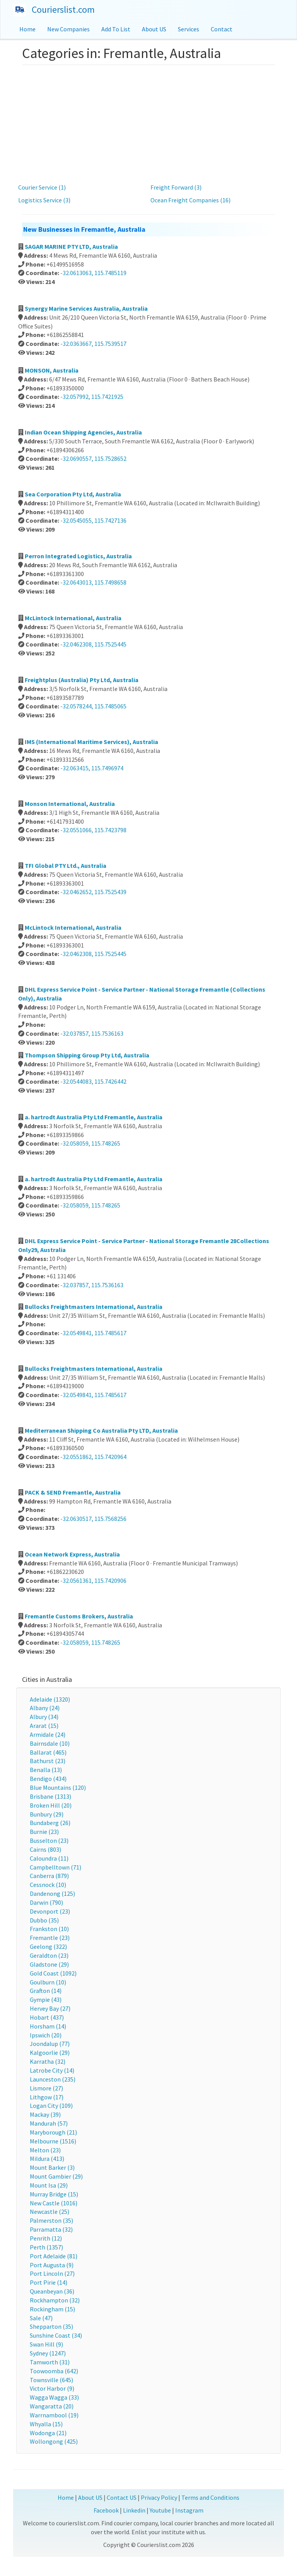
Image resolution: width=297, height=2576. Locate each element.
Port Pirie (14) (48, 2282)
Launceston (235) (52, 2079)
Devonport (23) (50, 1911)
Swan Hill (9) (46, 2344)
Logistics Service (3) (44, 200)
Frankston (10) (49, 1929)
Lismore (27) (46, 2088)
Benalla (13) (46, 1770)
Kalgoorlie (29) (50, 2052)
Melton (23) (45, 2150)
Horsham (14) (48, 2026)
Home (27, 29)
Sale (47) (41, 2318)
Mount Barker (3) (52, 2167)
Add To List (115, 29)
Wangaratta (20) (51, 2406)
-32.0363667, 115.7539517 (93, 343)
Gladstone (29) (49, 1964)
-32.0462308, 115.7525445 (93, 644)
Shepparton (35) (51, 2326)
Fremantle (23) (50, 1937)
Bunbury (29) (46, 1814)
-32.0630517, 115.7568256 (93, 1518)
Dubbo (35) (44, 1920)
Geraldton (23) (49, 1955)
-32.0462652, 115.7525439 (93, 892)
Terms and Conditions (210, 2497)
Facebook (106, 2510)
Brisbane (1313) (50, 1796)
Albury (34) (44, 1717)
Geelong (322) (48, 1946)
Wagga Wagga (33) (54, 2397)
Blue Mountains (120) (58, 1787)
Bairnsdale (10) (50, 1743)
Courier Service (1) (42, 187)
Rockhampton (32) (55, 2300)
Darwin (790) (46, 1902)
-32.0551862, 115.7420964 (93, 1457)
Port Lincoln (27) (52, 2273)
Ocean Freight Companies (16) (190, 200)
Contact (221, 29)
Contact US (122, 2497)
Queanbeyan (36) (52, 2291)
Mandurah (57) (49, 2123)
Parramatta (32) (51, 2229)
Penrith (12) (46, 2238)
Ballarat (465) (48, 1752)
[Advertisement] (148, 123)
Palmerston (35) (51, 2220)
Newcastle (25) (49, 2211)
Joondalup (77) (50, 2043)
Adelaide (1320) (50, 1699)
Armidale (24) (47, 1734)
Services (188, 29)
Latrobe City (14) (52, 2070)
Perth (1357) (46, 2247)
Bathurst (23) (47, 1761)
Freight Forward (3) (175, 187)
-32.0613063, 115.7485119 (93, 273)
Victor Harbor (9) (52, 2388)
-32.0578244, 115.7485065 (93, 706)
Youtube (160, 2510)
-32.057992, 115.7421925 (91, 396)
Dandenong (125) (52, 1893)
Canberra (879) (49, 1876)
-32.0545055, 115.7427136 (93, 520)
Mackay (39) (45, 2114)
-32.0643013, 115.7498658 (93, 582)
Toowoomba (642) (54, 2371)
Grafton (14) (45, 1990)
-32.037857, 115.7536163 (91, 1033)
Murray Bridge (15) (54, 2194)
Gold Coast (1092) (53, 1973)
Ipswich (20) (45, 2035)
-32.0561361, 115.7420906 (93, 1580)
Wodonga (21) (48, 2433)
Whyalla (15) (46, 2424)
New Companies (68, 29)
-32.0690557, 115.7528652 (93, 458)
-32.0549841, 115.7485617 (93, 1333)
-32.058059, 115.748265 (90, 1143)
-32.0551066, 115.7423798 (93, 830)
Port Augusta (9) (51, 2265)
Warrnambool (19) (54, 2415)
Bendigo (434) (48, 1778)
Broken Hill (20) (51, 1805)
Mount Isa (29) (49, 2185)
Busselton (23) (49, 1840)
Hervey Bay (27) (50, 2008)
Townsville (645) (51, 2380)
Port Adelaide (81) (53, 2256)
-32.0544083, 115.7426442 (93, 1081)
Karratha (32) (47, 2061)
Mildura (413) (47, 2158)
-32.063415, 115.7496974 (91, 768)
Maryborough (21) (53, 2132)
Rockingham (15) (52, 2309)
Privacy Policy (159, 2497)
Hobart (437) (47, 2017)
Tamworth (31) (50, 2362)
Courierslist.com (63, 9)
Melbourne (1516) (53, 2141)
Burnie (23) (44, 1831)
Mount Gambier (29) (56, 2176)
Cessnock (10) (48, 1884)
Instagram (189, 2510)
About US (154, 29)
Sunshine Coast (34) (56, 2335)
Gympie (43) (45, 1999)
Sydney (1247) (48, 2353)
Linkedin (134, 2510)
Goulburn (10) (48, 1982)
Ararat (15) (44, 1725)
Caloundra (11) (49, 1858)
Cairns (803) (45, 1849)
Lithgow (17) (46, 2097)
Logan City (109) (51, 2105)
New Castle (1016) (53, 2203)
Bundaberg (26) (50, 1823)
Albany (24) (45, 1708)
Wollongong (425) (54, 2441)
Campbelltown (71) (55, 1867)
